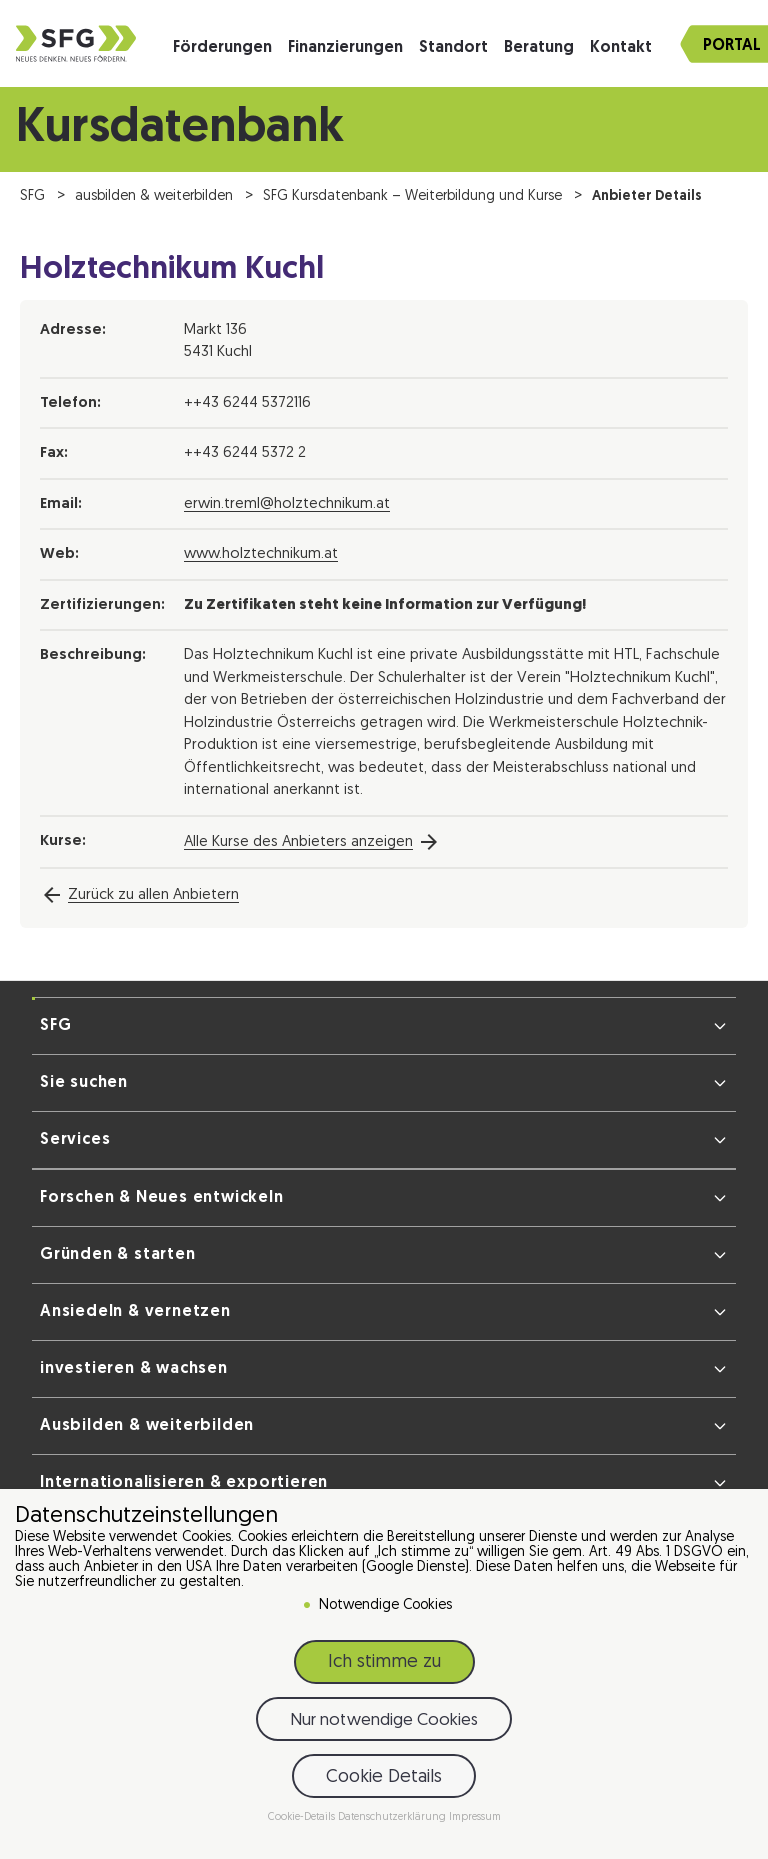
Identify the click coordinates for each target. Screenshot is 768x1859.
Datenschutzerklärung (393, 1821)
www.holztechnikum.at (261, 554)
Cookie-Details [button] (303, 1821)
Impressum (475, 1821)
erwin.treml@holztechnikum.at (287, 504)
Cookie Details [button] (384, 1780)
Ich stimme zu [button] (384, 1666)
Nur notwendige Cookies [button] (384, 1724)
